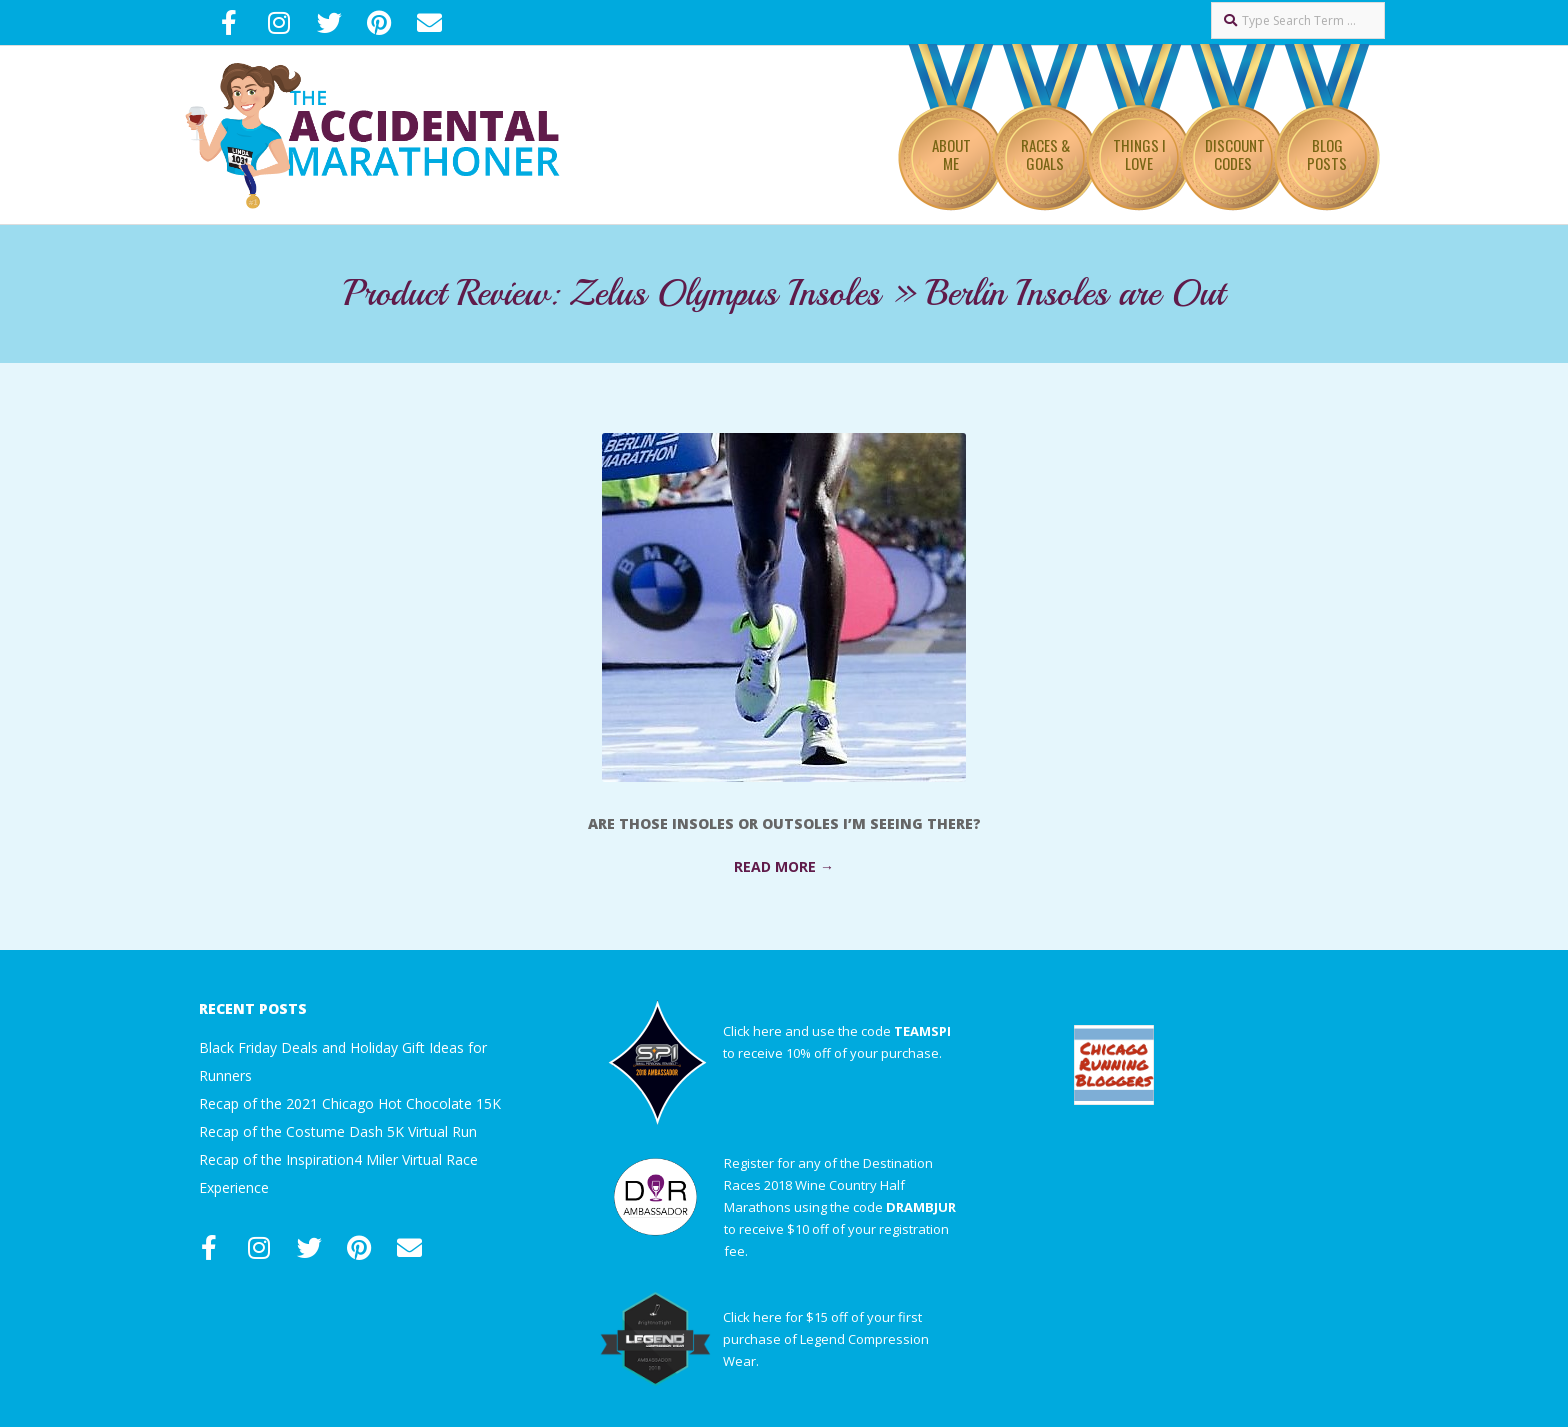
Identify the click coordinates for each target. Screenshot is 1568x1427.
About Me (951, 154)
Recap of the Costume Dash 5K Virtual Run (338, 1131)
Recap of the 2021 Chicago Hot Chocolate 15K (350, 1103)
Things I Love (1139, 154)
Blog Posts (1327, 154)
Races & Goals (1045, 154)
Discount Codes (1235, 154)
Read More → (784, 866)
